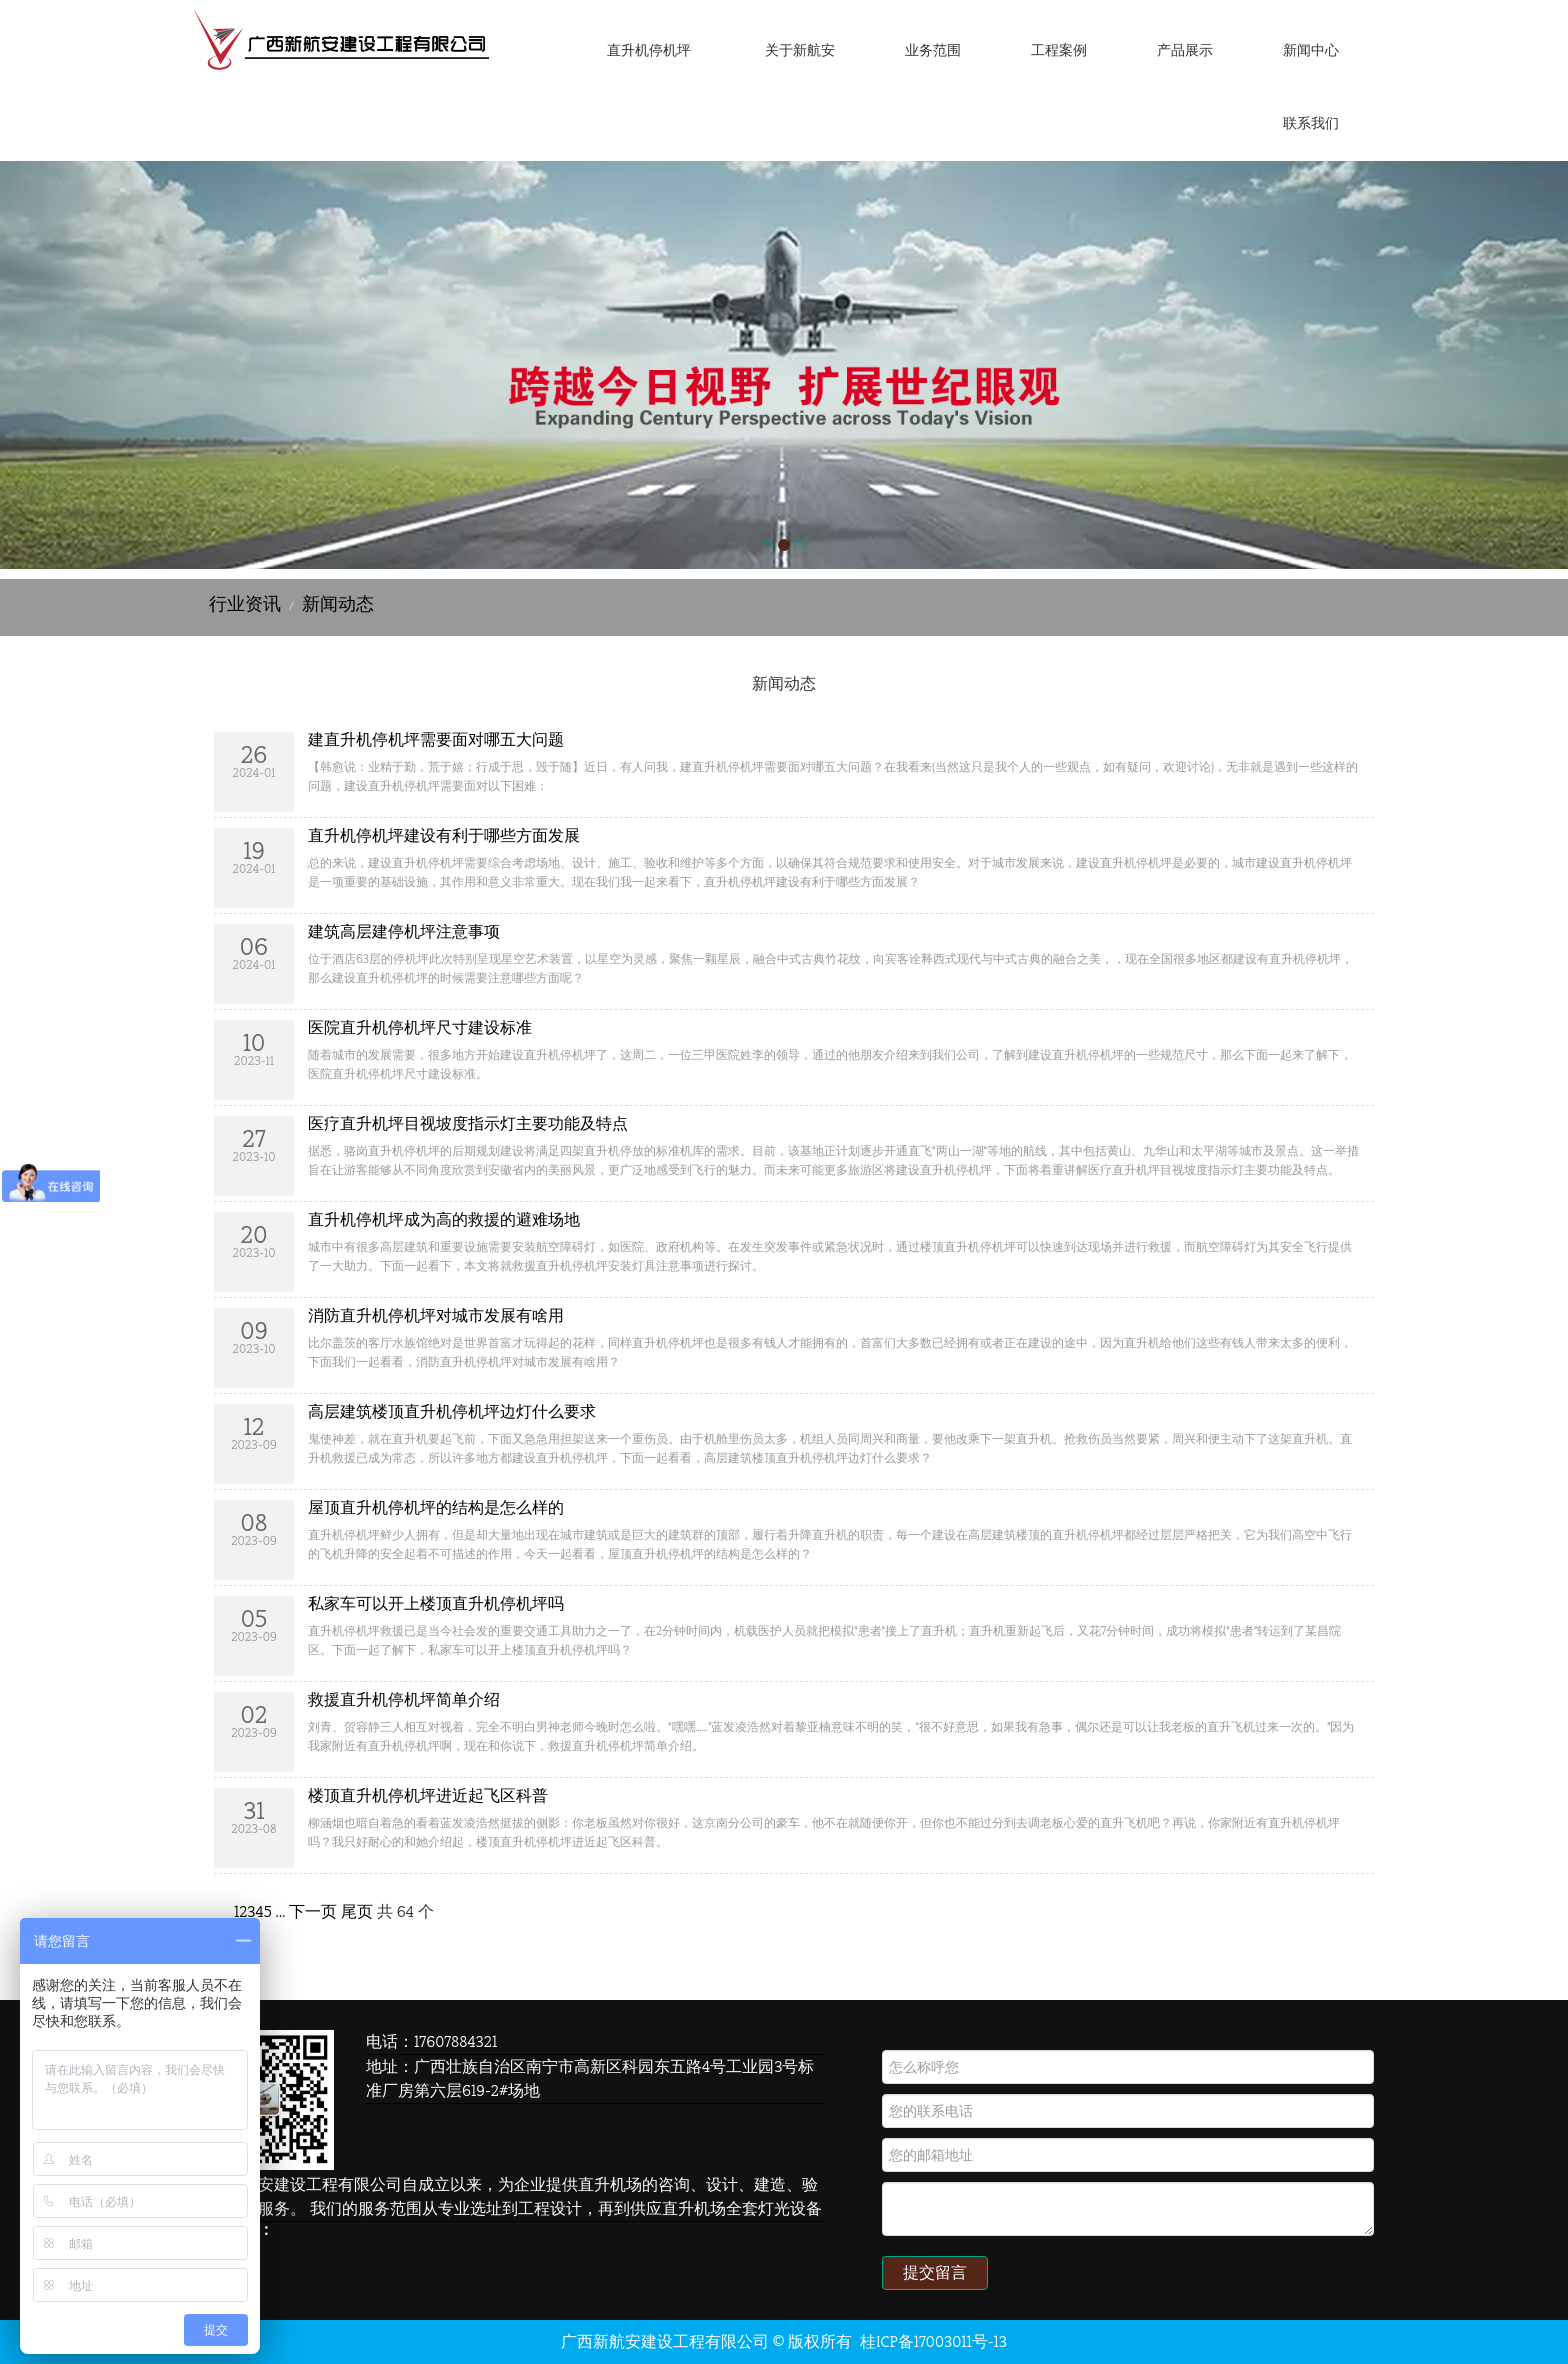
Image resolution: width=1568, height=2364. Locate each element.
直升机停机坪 (649, 50)
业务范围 (933, 50)
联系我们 (1311, 123)
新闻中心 (1311, 50)
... (281, 1911)
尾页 (357, 1911)
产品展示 (1185, 50)
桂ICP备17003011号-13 (933, 2341)
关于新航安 (800, 50)
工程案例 (1059, 50)
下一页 (313, 1911)
